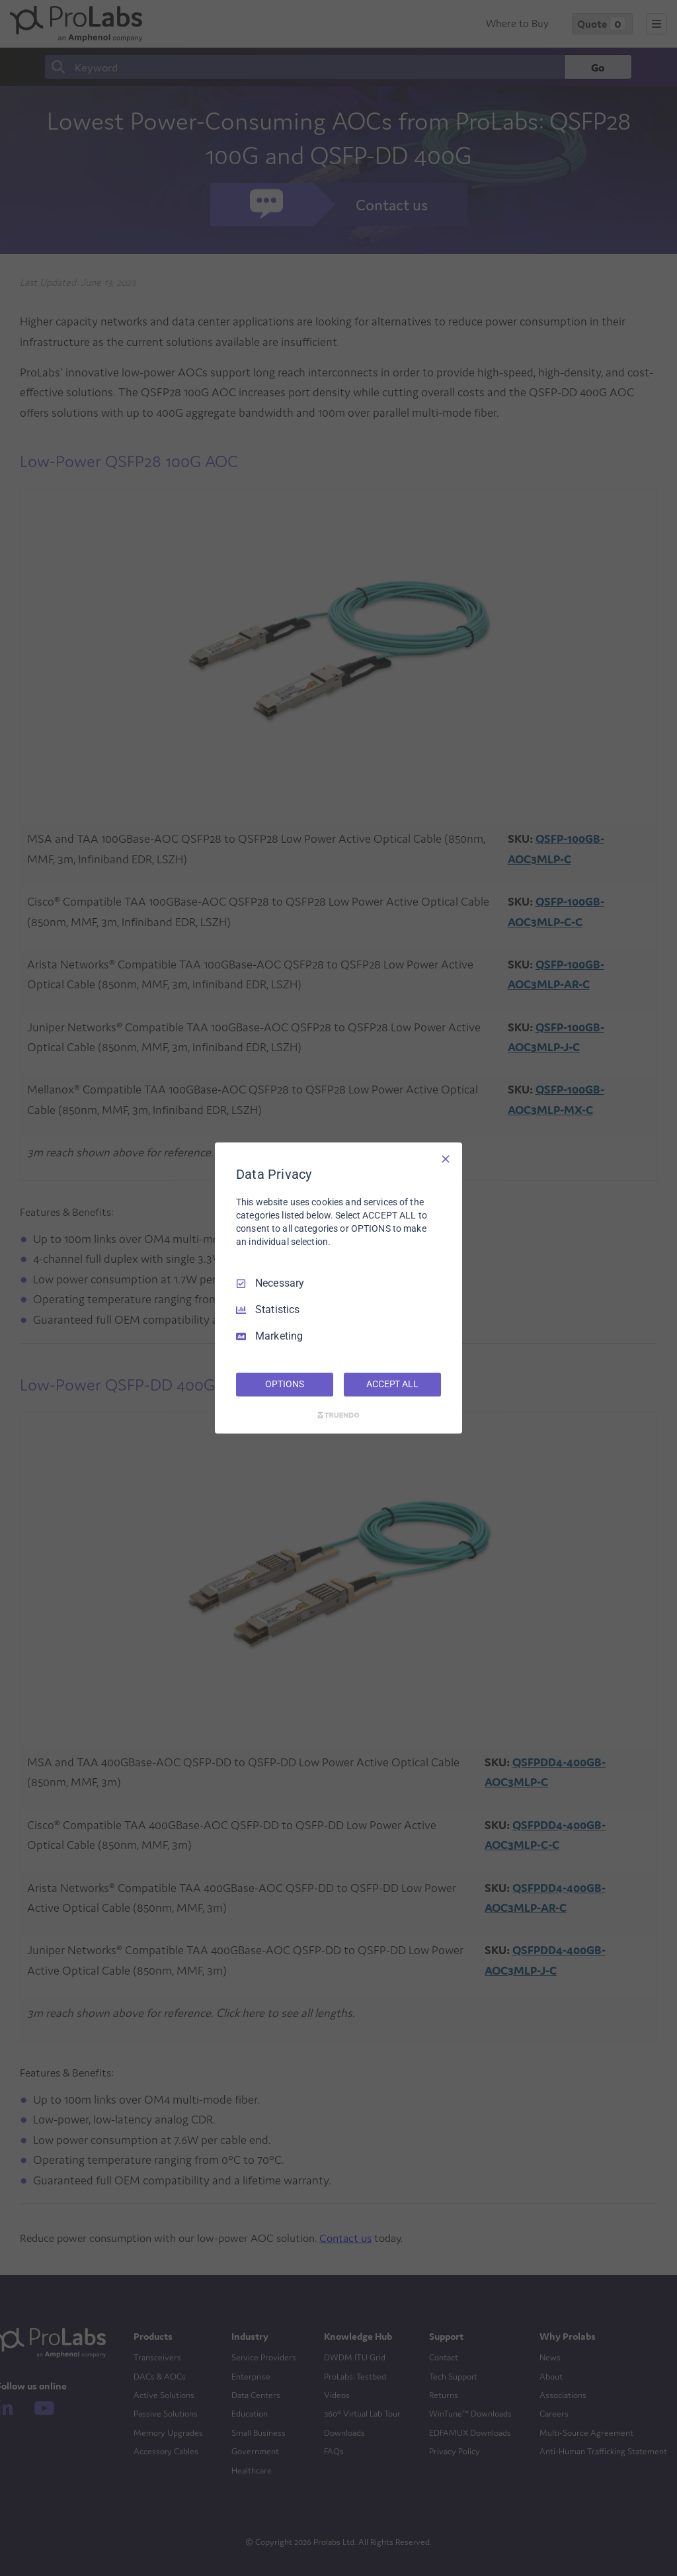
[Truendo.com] (338, 1415)
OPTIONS (284, 1384)
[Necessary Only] (445, 1159)
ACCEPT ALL (392, 1384)
